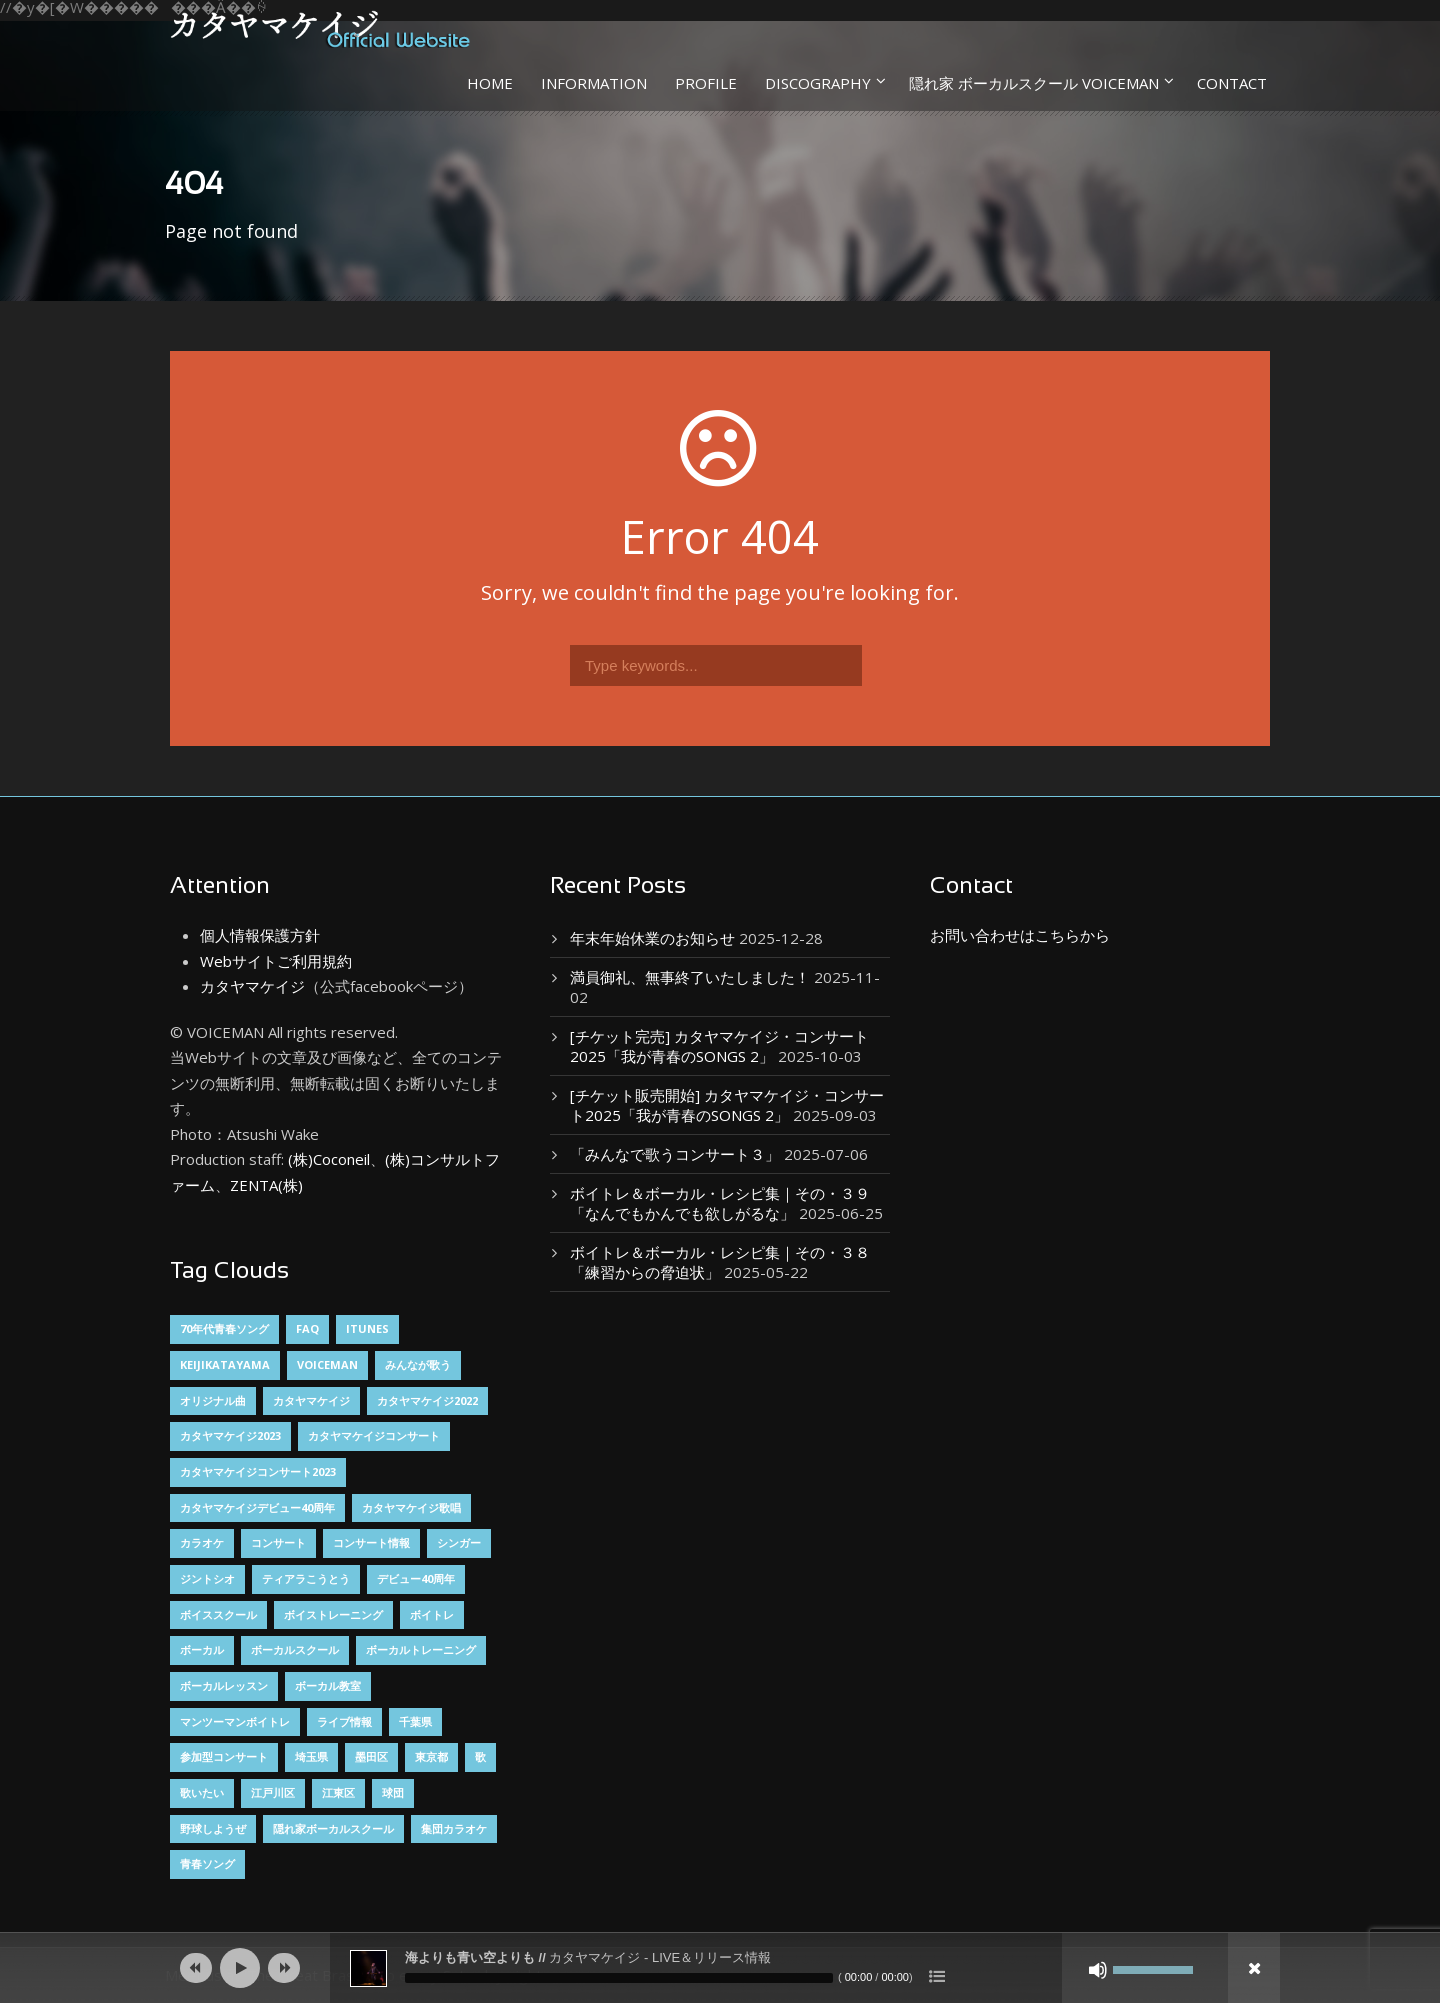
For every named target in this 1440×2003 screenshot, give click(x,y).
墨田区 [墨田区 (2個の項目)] (371, 1756)
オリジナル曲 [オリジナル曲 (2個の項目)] (213, 1400)
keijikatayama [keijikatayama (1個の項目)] (225, 1364)
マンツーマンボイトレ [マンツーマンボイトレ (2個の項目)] (235, 1721)
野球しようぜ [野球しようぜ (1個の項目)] (213, 1828)
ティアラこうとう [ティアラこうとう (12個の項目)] (306, 1578)
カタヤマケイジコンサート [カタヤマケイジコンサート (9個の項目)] (374, 1435)
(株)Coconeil (327, 1159)
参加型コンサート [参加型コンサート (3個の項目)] (224, 1756)
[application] (720, 1968)
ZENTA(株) (266, 1185)
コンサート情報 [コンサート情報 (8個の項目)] (371, 1542)
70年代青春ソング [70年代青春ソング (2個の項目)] (224, 1328)
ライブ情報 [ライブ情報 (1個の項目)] (344, 1721)
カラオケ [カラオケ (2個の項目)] (202, 1542)
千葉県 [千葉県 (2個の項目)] (415, 1721)
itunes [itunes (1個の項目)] (367, 1328)
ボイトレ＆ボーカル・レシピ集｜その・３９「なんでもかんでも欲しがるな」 (720, 1203)
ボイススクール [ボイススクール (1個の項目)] (218, 1614)
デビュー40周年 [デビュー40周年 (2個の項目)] (416, 1578)
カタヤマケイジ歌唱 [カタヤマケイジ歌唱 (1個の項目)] (411, 1507)
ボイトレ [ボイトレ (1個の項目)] (432, 1614)
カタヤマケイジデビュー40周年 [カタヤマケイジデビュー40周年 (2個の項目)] (257, 1507)
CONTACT (1232, 83)
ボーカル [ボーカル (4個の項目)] (202, 1649)
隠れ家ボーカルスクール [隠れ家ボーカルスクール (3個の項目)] (333, 1828)
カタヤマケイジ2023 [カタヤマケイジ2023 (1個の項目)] (230, 1435)
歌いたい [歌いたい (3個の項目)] (202, 1792)
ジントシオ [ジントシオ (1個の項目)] (207, 1578)
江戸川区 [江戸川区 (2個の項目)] (273, 1792)
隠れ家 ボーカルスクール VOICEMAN (1034, 83)
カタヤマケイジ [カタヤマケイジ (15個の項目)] (311, 1400)
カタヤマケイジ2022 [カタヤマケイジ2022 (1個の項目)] (427, 1400)
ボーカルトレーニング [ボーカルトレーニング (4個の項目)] (421, 1649)
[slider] (619, 1978)
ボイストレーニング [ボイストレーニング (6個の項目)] (333, 1614)
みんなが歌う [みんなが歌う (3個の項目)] (418, 1364)
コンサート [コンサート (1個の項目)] (278, 1542)
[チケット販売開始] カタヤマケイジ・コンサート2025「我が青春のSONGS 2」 (727, 1105)
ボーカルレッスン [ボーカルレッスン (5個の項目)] (224, 1685)
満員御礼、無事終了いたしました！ (690, 977)
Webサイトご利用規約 (276, 961)
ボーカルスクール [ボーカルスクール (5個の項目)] (295, 1649)
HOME (490, 83)
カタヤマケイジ (252, 986)
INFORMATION (594, 83)
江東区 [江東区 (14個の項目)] (338, 1792)
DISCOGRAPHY (818, 83)
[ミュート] (1098, 1970)
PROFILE (706, 83)
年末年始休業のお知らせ (652, 938)
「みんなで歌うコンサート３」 (675, 1154)
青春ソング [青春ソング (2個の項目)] (207, 1863)
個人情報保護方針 (260, 935)
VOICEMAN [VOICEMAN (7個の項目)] (327, 1364)
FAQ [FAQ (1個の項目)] (307, 1328)
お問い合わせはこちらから (1020, 935)
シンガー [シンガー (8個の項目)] (459, 1542)
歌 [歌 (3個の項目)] (480, 1756)
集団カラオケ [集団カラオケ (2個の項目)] (454, 1828)
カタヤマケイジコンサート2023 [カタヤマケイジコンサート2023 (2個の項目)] (258, 1471)
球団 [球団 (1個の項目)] (393, 1792)
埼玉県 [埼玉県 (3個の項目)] (311, 1756)
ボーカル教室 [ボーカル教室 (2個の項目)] (328, 1685)
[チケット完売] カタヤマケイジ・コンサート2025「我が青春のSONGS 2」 (719, 1046)
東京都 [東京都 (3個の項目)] (431, 1756)
